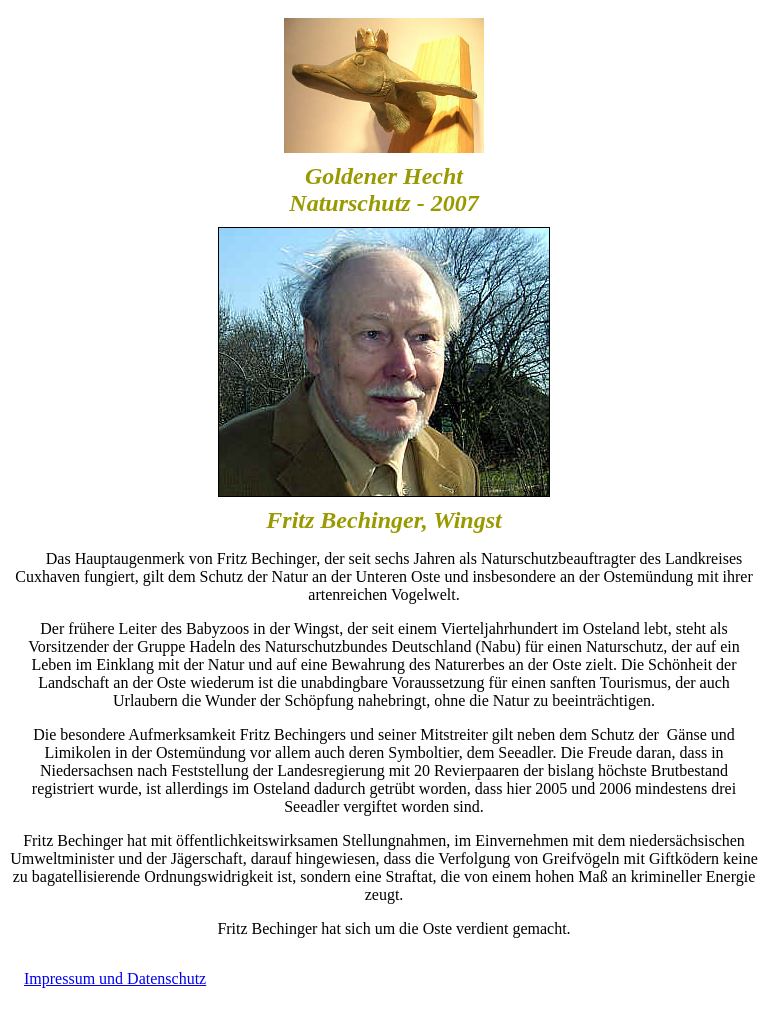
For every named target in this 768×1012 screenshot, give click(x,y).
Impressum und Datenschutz (115, 978)
